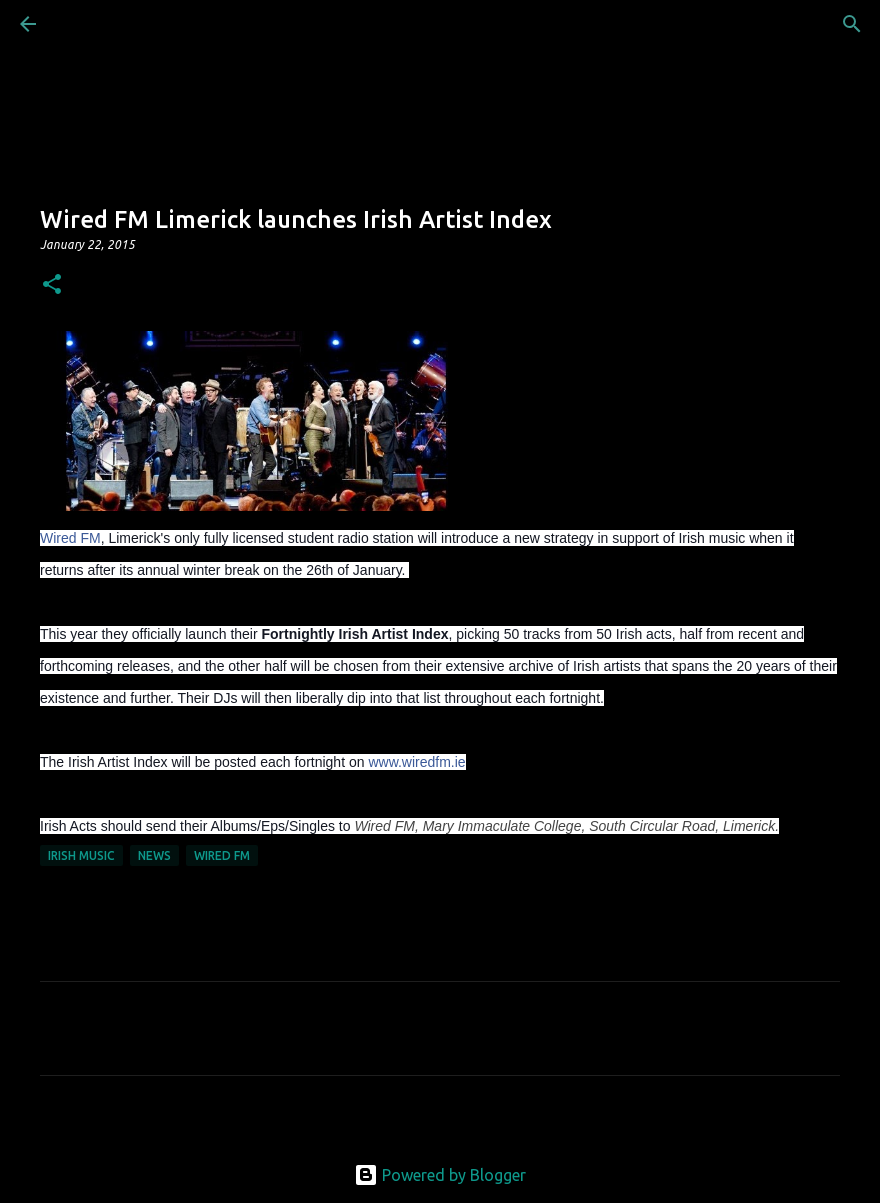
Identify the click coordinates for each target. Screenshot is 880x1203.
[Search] (84, 24)
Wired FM (70, 538)
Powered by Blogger (440, 1175)
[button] (52, 285)
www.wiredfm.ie (416, 762)
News (154, 855)
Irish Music (81, 855)
